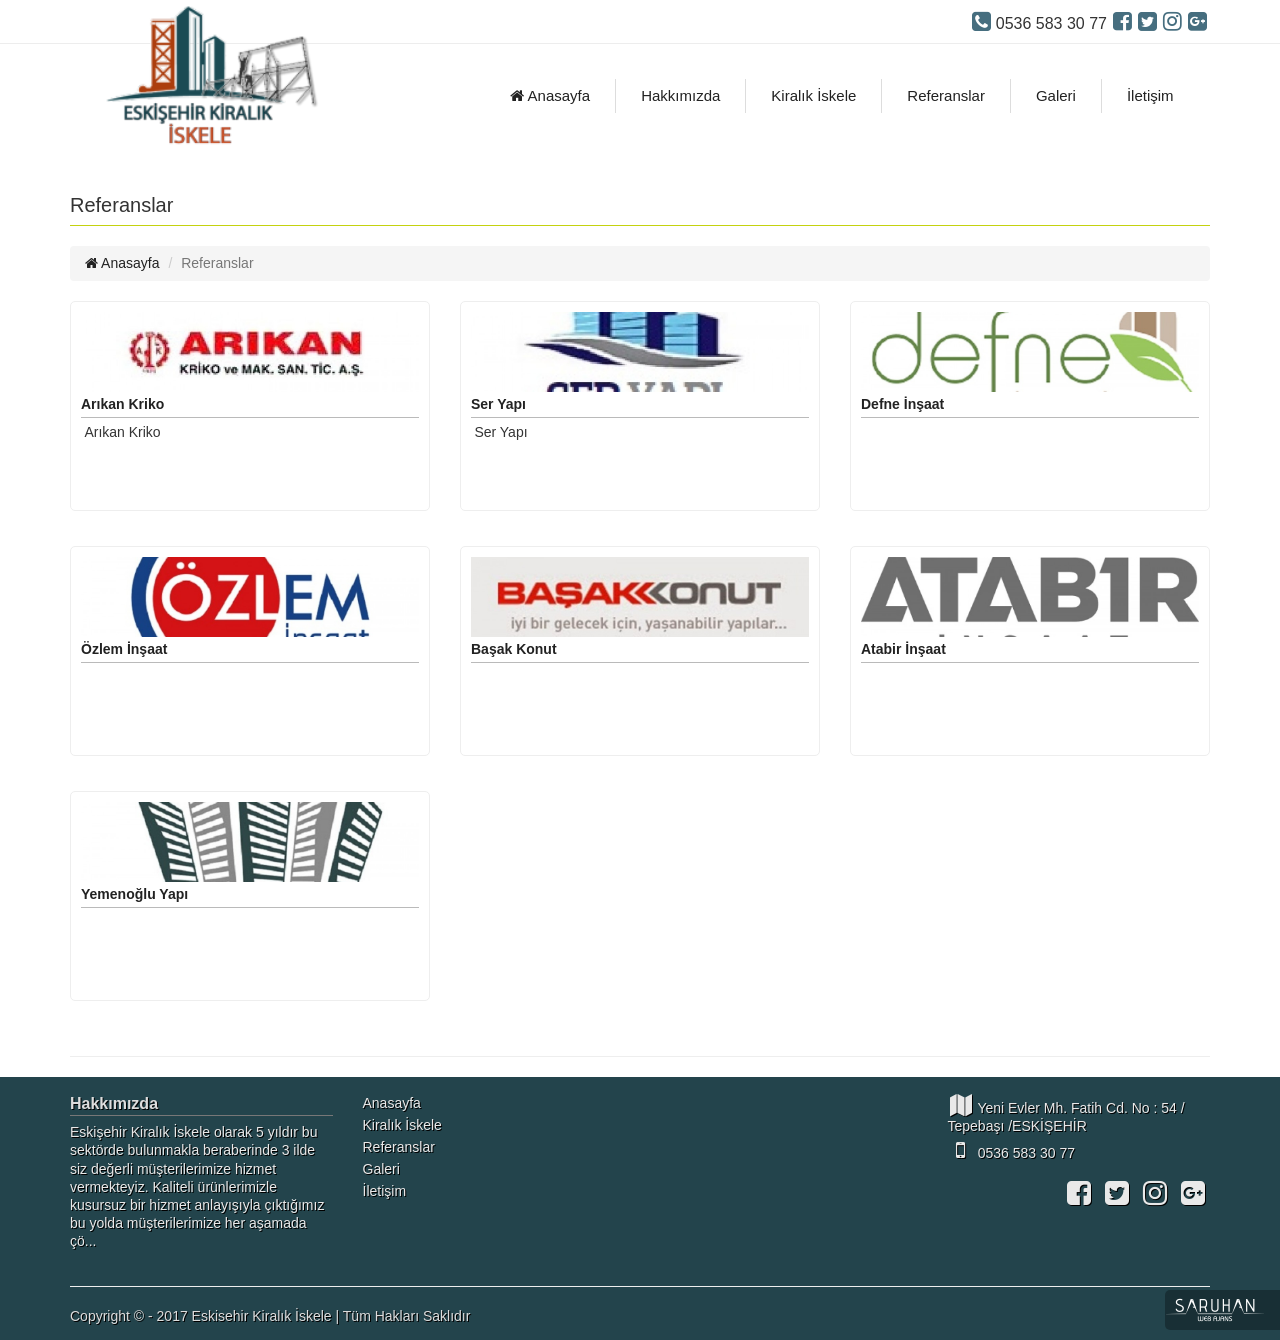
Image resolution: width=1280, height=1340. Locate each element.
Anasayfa (550, 95)
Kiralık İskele (813, 95)
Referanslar (946, 95)
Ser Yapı (498, 404)
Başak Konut (514, 649)
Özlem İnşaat (124, 649)
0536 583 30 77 (1011, 1150)
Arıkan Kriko (122, 404)
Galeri (1056, 95)
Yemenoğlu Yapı (134, 894)
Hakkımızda (680, 95)
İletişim (1150, 95)
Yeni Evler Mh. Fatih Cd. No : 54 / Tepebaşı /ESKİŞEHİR (1066, 1114)
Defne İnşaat (902, 404)
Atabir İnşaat (903, 649)
